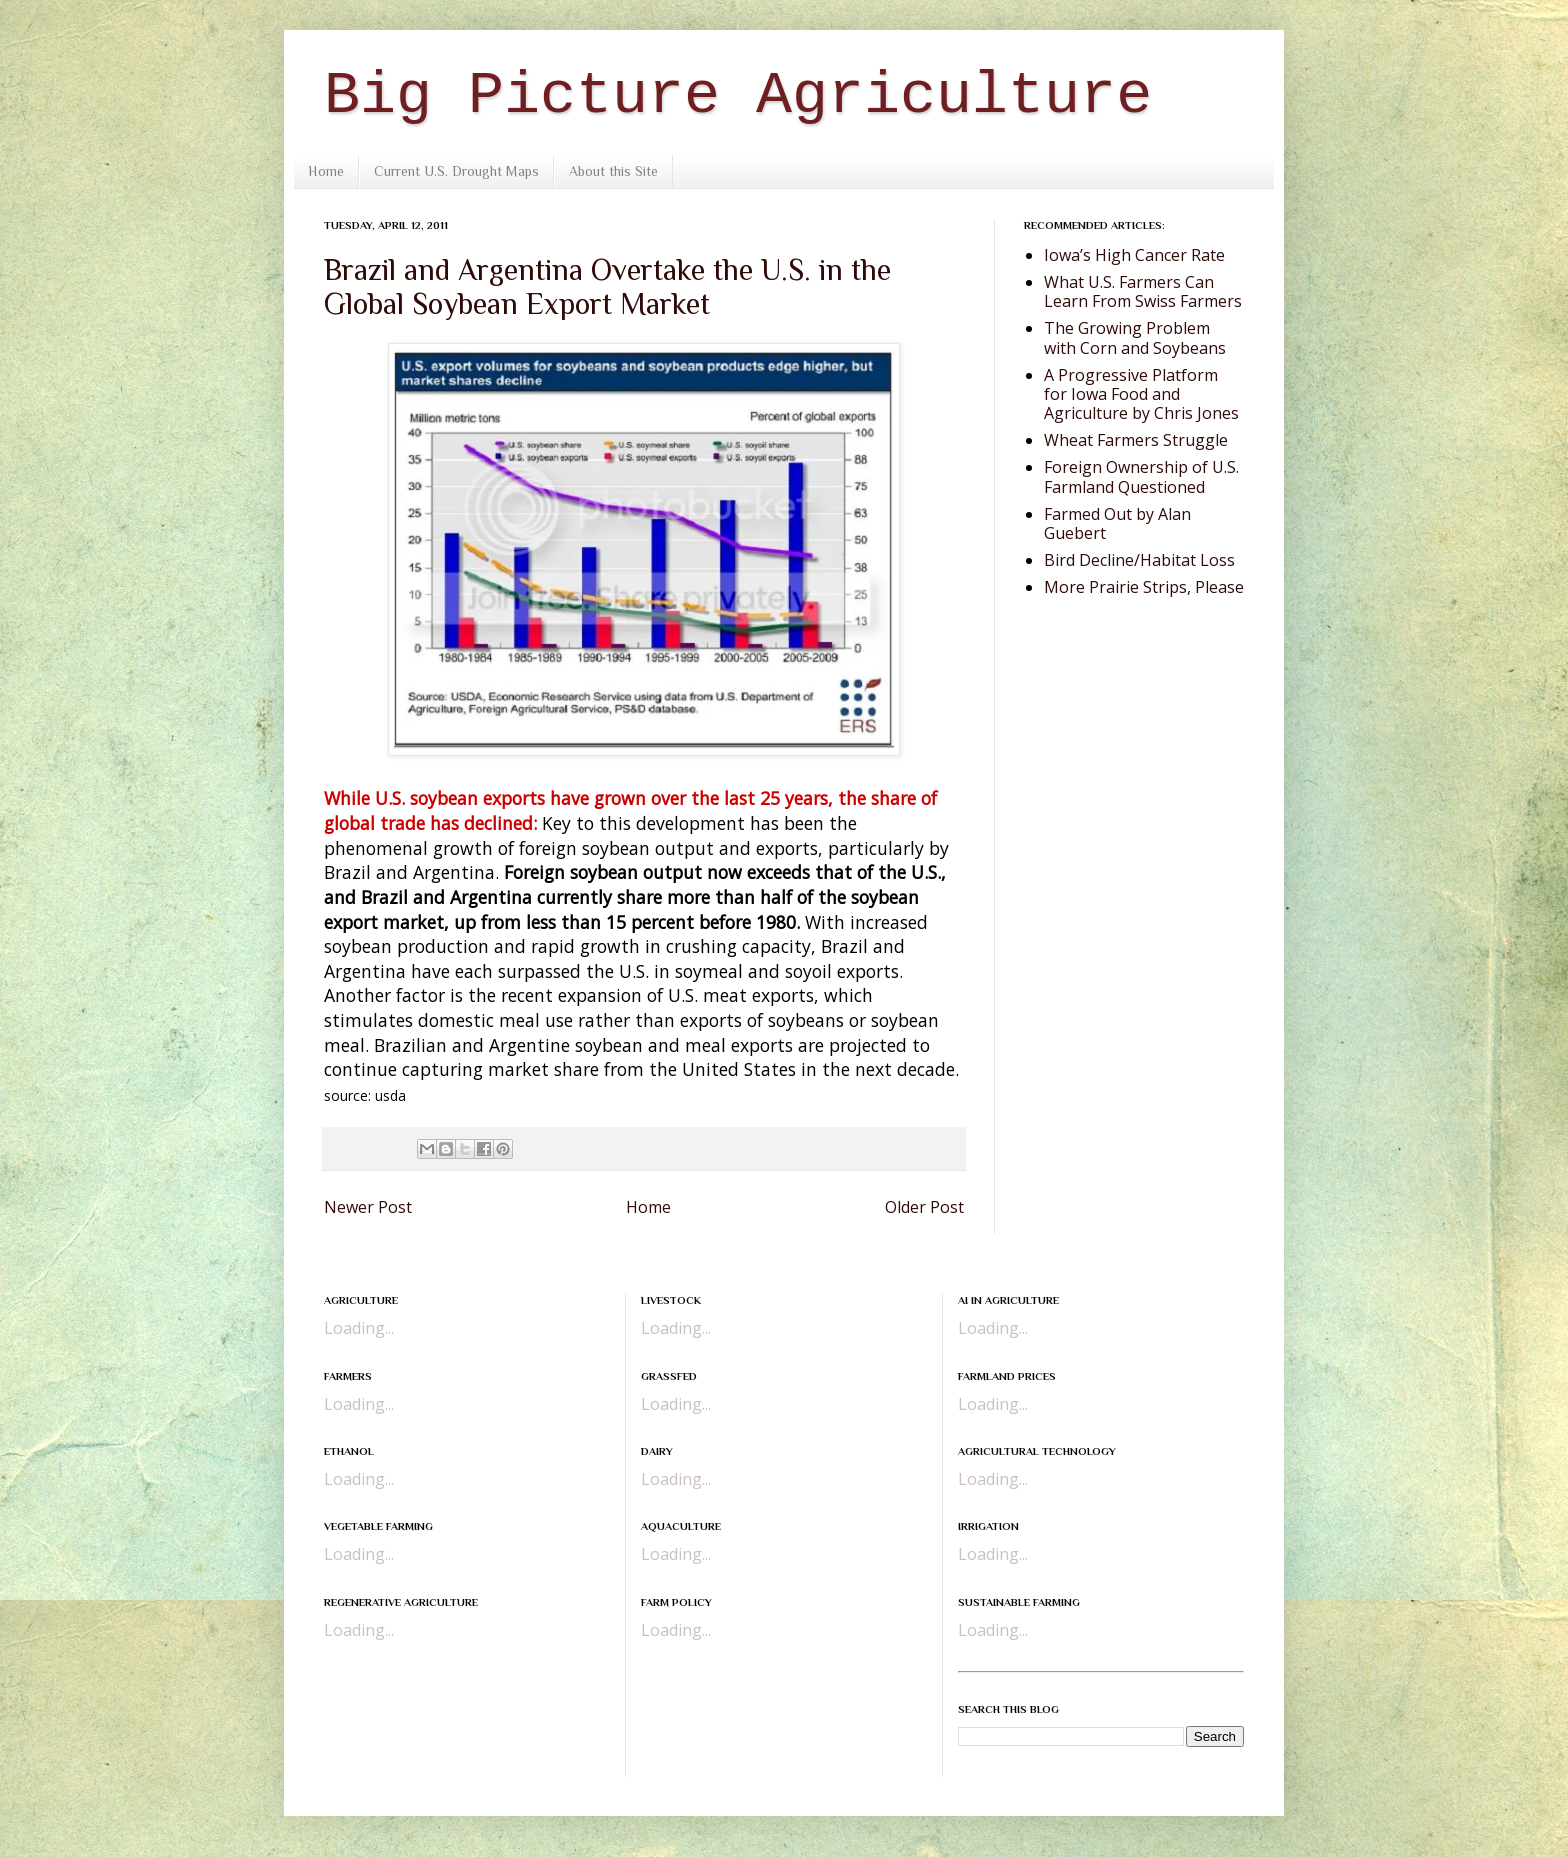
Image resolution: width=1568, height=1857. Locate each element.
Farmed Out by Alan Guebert (1117, 523)
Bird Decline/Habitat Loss (1139, 560)
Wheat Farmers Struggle (1136, 440)
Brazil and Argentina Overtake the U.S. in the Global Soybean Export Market (607, 287)
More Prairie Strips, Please (1144, 587)
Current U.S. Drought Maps (456, 171)
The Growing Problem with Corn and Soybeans (1135, 337)
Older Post (924, 1207)
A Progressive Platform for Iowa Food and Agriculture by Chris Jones (1141, 394)
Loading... (359, 1328)
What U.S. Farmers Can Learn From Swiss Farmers (1143, 291)
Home (326, 171)
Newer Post (368, 1207)
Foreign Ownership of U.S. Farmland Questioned (1141, 476)
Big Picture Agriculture (738, 96)
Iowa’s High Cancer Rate (1134, 255)
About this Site (613, 171)
